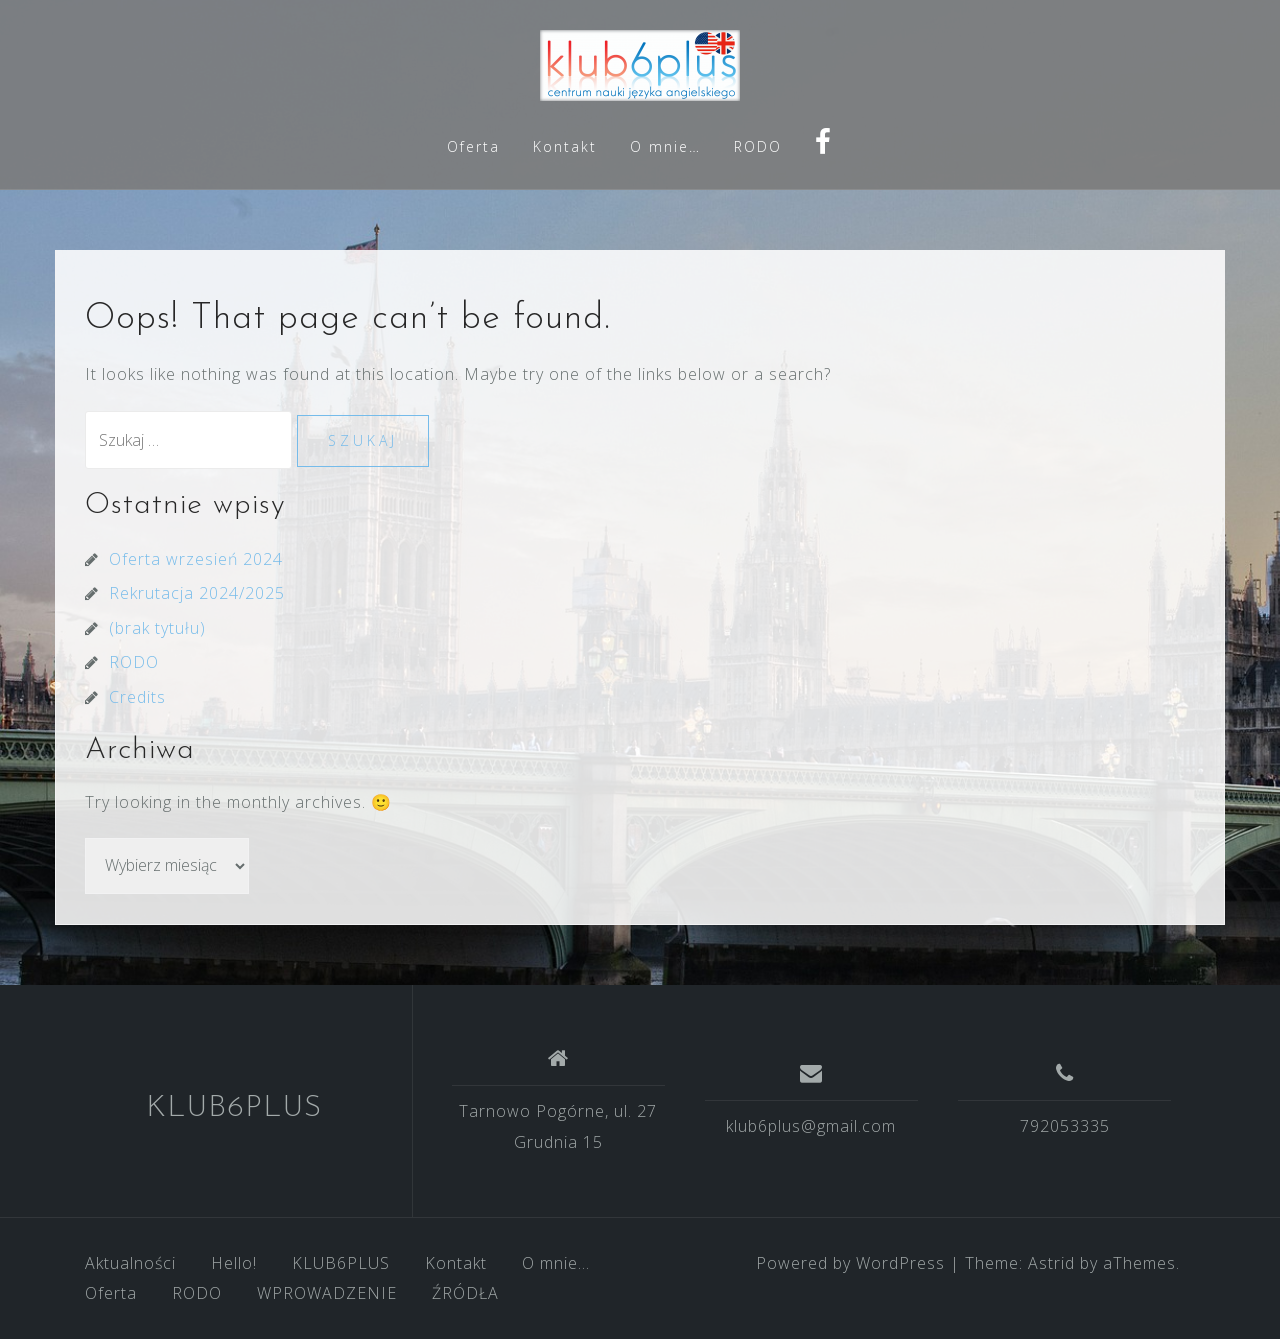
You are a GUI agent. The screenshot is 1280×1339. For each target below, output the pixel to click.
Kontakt (565, 146)
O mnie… (665, 146)
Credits (137, 697)
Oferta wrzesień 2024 (196, 559)
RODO (758, 146)
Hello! (234, 1263)
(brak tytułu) (157, 628)
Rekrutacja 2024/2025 (197, 593)
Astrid (1051, 1263)
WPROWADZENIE (327, 1293)
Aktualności (130, 1263)
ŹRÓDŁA (465, 1293)
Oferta (473, 146)
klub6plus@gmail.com (811, 1126)
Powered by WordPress (850, 1263)
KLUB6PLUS (234, 1108)
